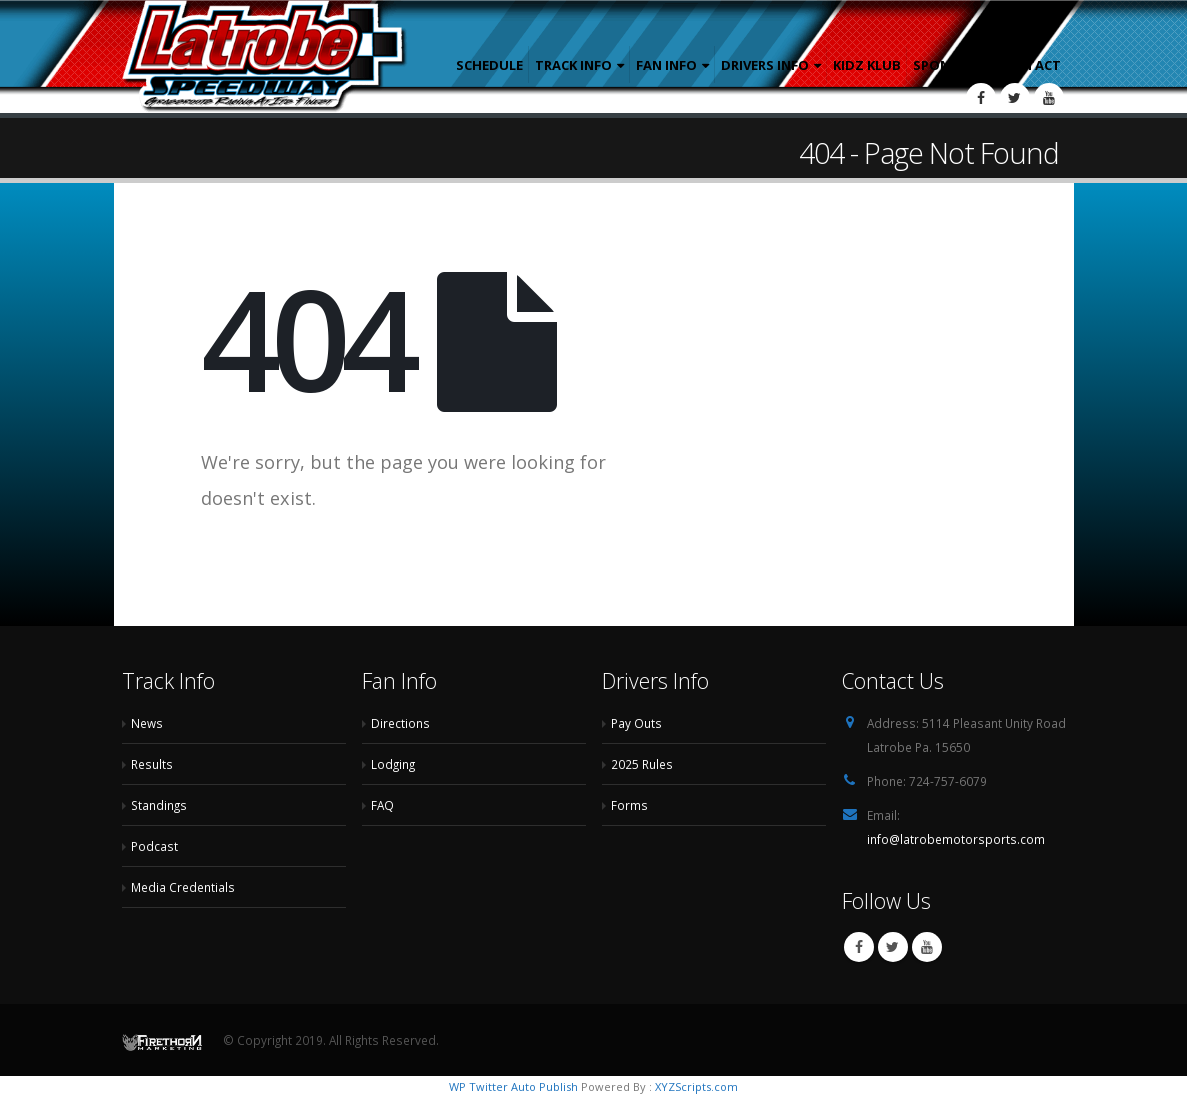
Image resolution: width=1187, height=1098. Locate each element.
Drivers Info (765, 65)
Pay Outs (636, 723)
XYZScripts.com (696, 1086)
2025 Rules (642, 764)
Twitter (893, 947)
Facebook (859, 947)
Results (152, 764)
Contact (1029, 65)
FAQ (382, 805)
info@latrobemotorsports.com (956, 839)
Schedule (489, 65)
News (147, 723)
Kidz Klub (867, 65)
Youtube (927, 947)
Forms (629, 805)
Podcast (154, 846)
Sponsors (949, 65)
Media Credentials (183, 887)
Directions (400, 723)
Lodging (393, 764)
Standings (159, 805)
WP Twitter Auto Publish (513, 1086)
